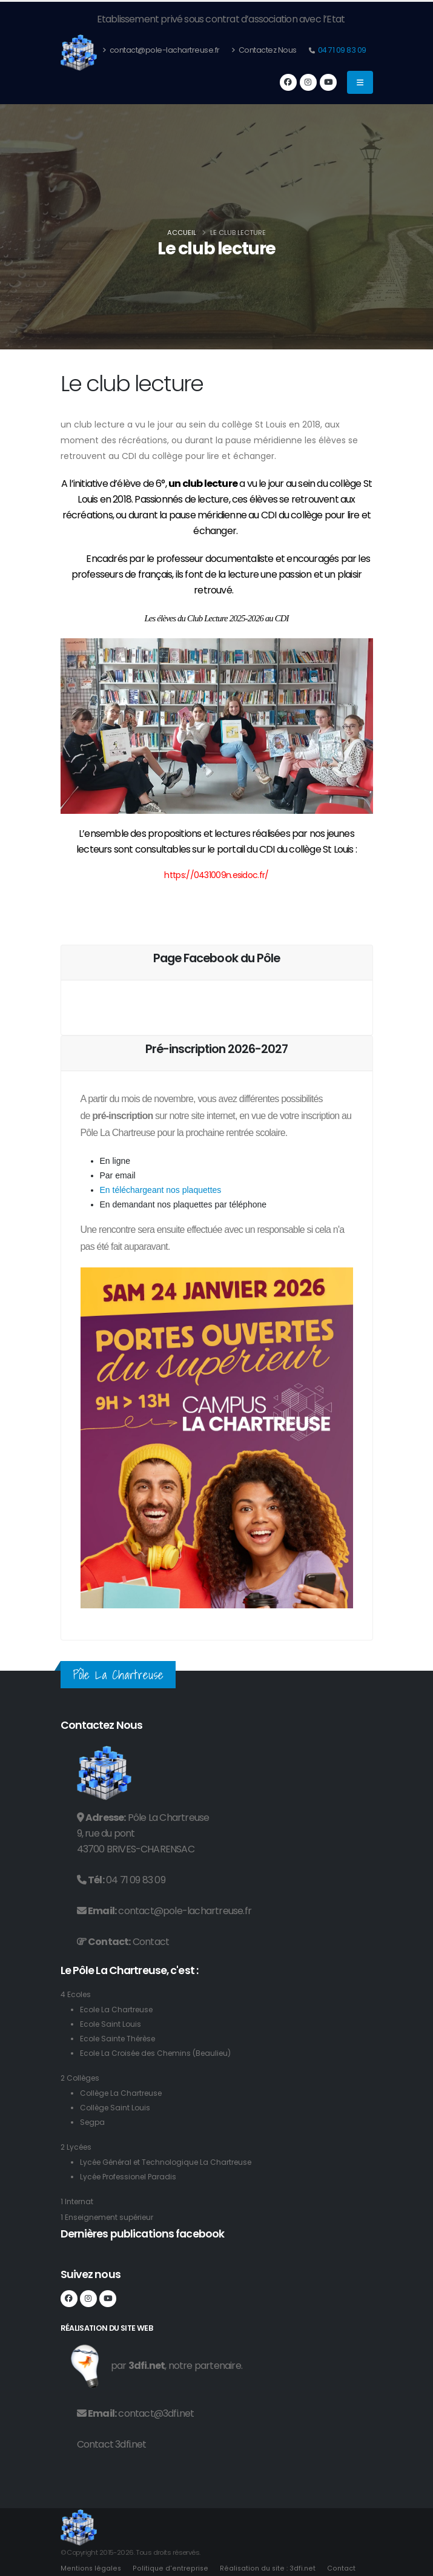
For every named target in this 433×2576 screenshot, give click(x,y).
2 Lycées (77, 2147)
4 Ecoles (77, 1994)
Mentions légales (91, 2568)
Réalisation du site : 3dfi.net (265, 2568)
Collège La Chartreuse (124, 2093)
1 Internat (78, 2201)
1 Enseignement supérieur (111, 2217)
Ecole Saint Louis (112, 2024)
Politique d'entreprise (169, 2568)
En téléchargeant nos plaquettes (161, 1190)
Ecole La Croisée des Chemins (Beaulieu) (161, 2053)
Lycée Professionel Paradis (132, 2176)
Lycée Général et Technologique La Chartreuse (172, 2162)
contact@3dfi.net (156, 2413)
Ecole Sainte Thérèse (121, 2038)
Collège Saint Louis (117, 2107)
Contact (151, 1942)
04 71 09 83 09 (341, 50)
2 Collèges (82, 2078)
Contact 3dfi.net (112, 2444)
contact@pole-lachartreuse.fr (161, 50)
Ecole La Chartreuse (119, 2009)
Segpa (93, 2122)
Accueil (181, 232)
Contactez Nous (264, 50)
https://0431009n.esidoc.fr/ (216, 875)
